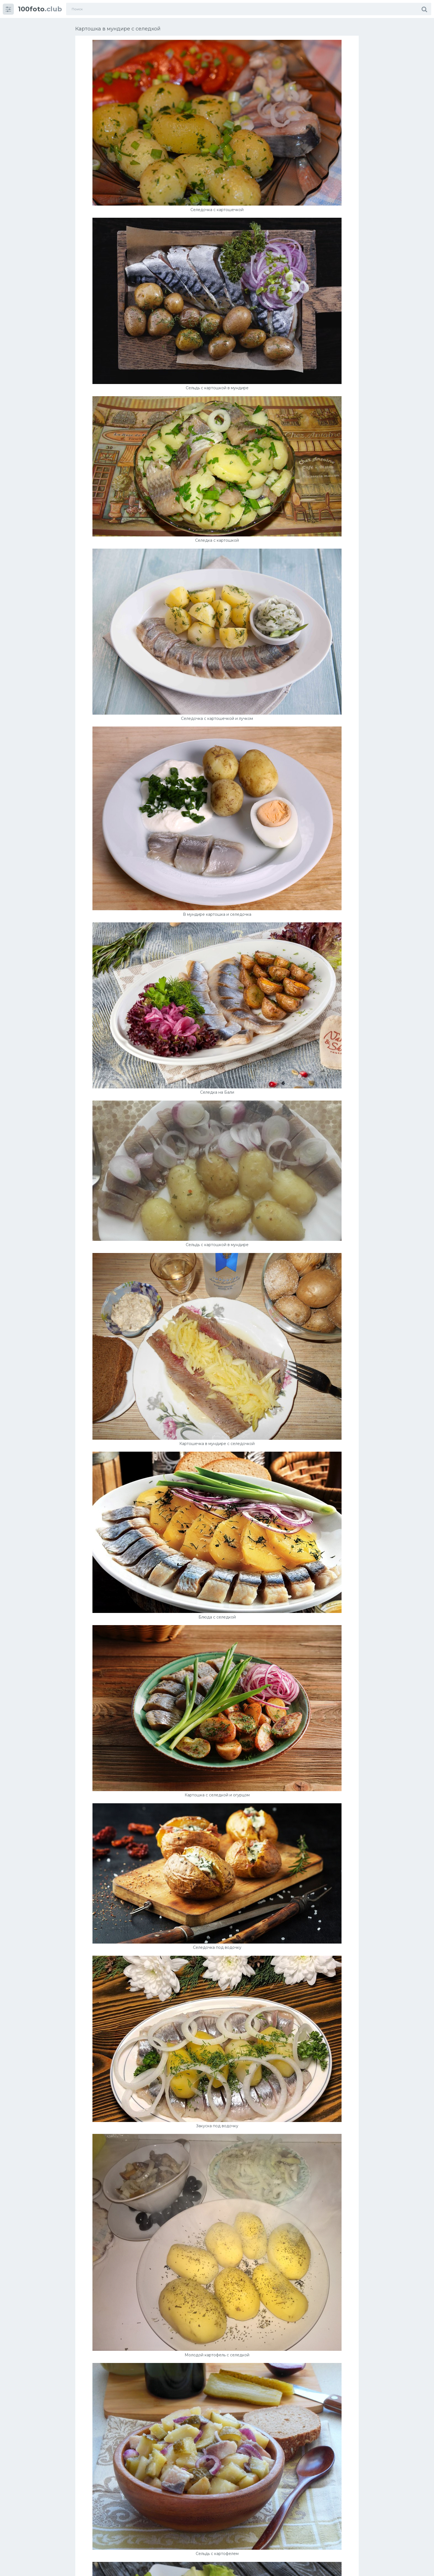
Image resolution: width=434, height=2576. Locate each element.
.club (40, 9)
